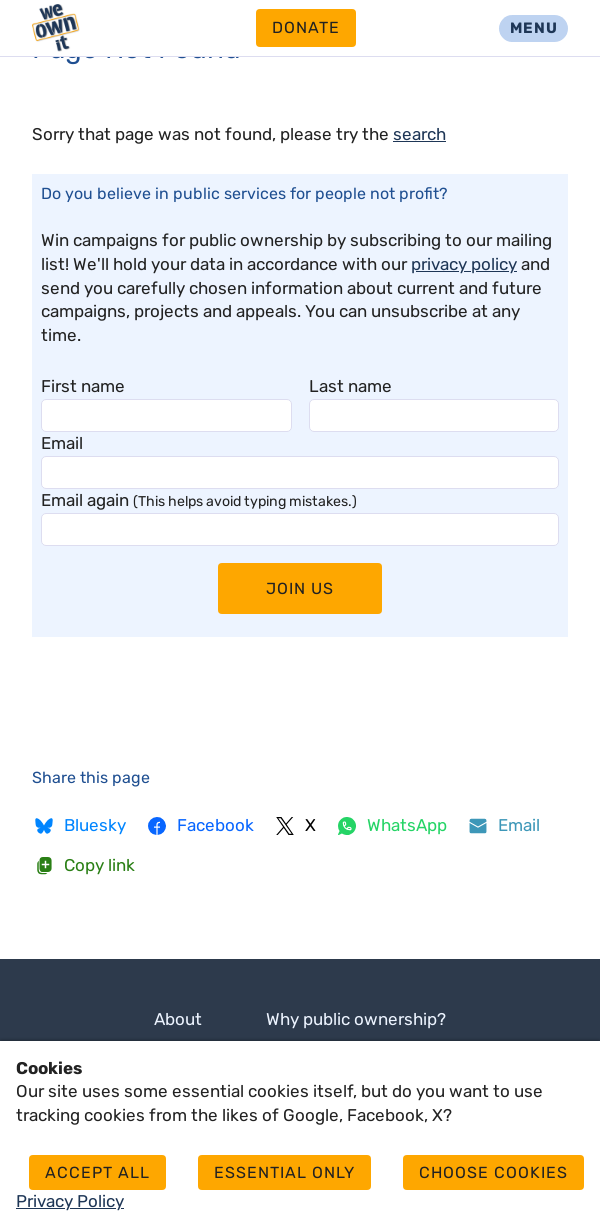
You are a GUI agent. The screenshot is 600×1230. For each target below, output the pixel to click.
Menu (534, 28)
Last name (350, 386)
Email (62, 443)
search (419, 134)
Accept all (97, 1172)
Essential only (284, 1172)
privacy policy (464, 264)
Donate (306, 27)
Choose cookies (493, 1172)
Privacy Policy (70, 1201)
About (178, 1019)
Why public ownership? (356, 1019)
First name (83, 386)
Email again (199, 500)
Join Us (300, 588)
